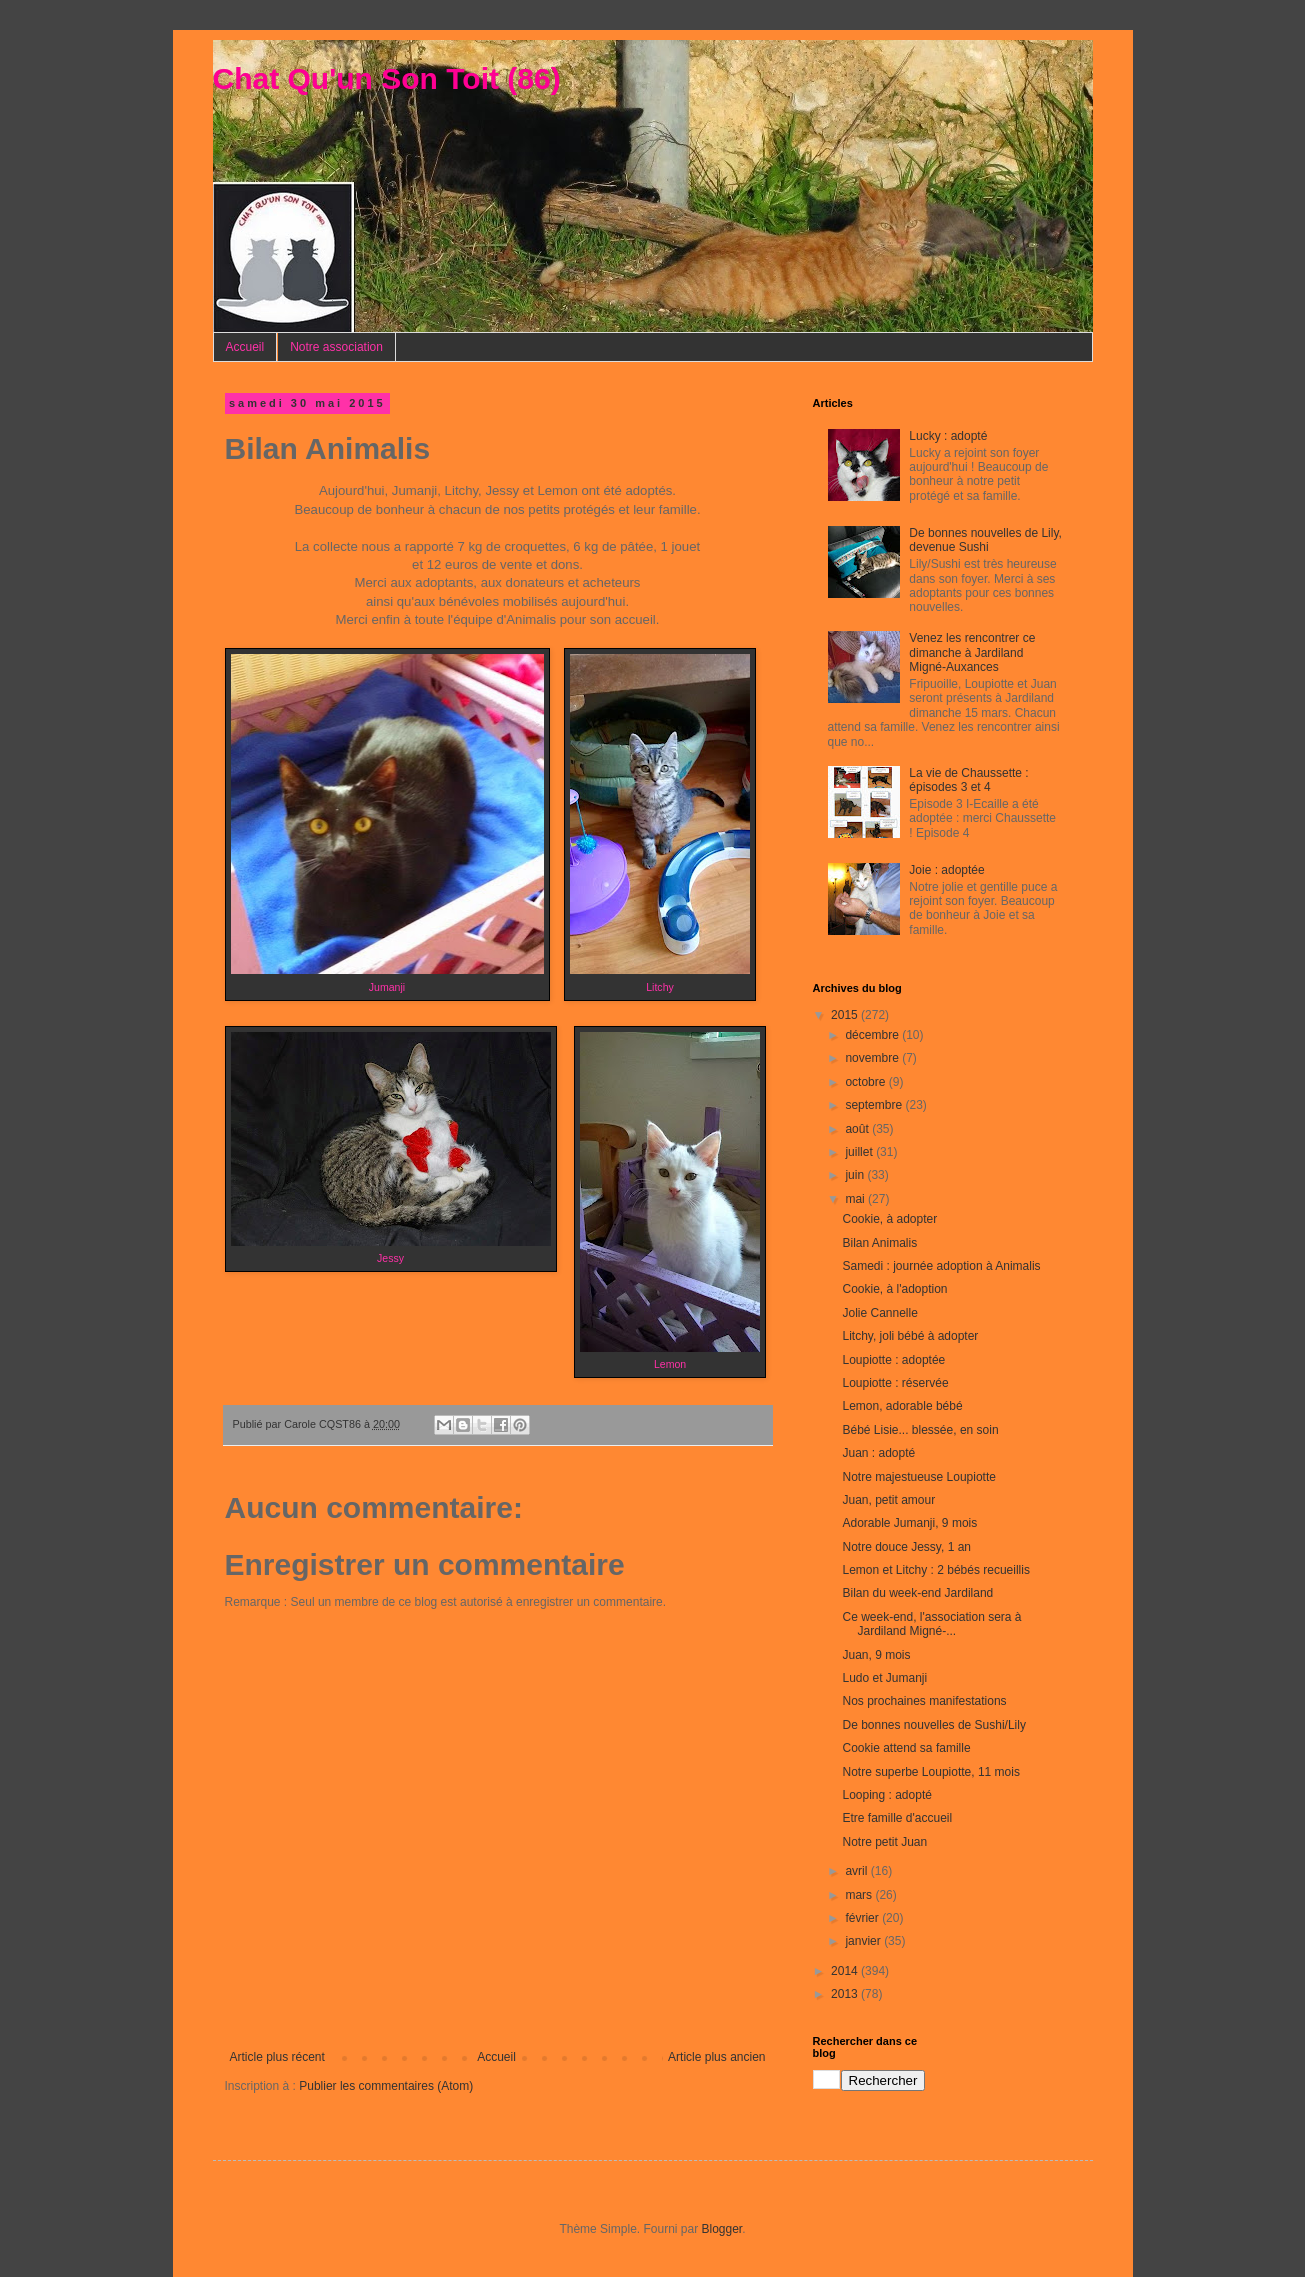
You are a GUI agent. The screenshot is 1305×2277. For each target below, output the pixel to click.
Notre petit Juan (884, 1842)
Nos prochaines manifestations (924, 1701)
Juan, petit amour (888, 1500)
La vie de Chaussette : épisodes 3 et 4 (968, 780)
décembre (873, 1035)
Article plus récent (277, 2057)
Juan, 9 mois (876, 1655)
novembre (873, 1058)
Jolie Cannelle (879, 1313)
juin (856, 1175)
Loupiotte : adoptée (893, 1360)
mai (856, 1199)
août (858, 1129)
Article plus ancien (716, 2057)
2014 (846, 1971)
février (863, 1918)
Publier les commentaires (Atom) (386, 2086)
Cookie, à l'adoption (894, 1289)
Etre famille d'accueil (897, 1818)
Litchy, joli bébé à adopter (910, 1336)
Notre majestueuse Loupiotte (918, 1477)
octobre (866, 1082)
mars (860, 1895)
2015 (846, 1015)
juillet (860, 1152)
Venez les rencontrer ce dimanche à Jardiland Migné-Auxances (972, 652)
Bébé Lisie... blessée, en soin (920, 1430)
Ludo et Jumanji (884, 1678)
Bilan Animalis (879, 1243)
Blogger (722, 2229)
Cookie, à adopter (889, 1219)
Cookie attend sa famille (906, 1748)
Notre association (336, 347)
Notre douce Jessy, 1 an (906, 1547)
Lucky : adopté (948, 436)
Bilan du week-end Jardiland (917, 1593)
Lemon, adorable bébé (902, 1406)
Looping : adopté (886, 1795)
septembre (875, 1105)
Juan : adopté (878, 1453)
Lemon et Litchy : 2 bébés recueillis (935, 1570)
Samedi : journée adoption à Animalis (941, 1266)
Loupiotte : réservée (895, 1383)
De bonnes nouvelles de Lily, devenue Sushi (985, 540)
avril (857, 1871)
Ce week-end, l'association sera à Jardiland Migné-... (931, 1624)
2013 (846, 1994)
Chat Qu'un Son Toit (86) (387, 78)
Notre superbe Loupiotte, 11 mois (930, 1772)
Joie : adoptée (946, 870)
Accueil (245, 347)
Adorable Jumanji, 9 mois (909, 1523)
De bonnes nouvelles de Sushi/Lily (933, 1725)
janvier (864, 1941)
